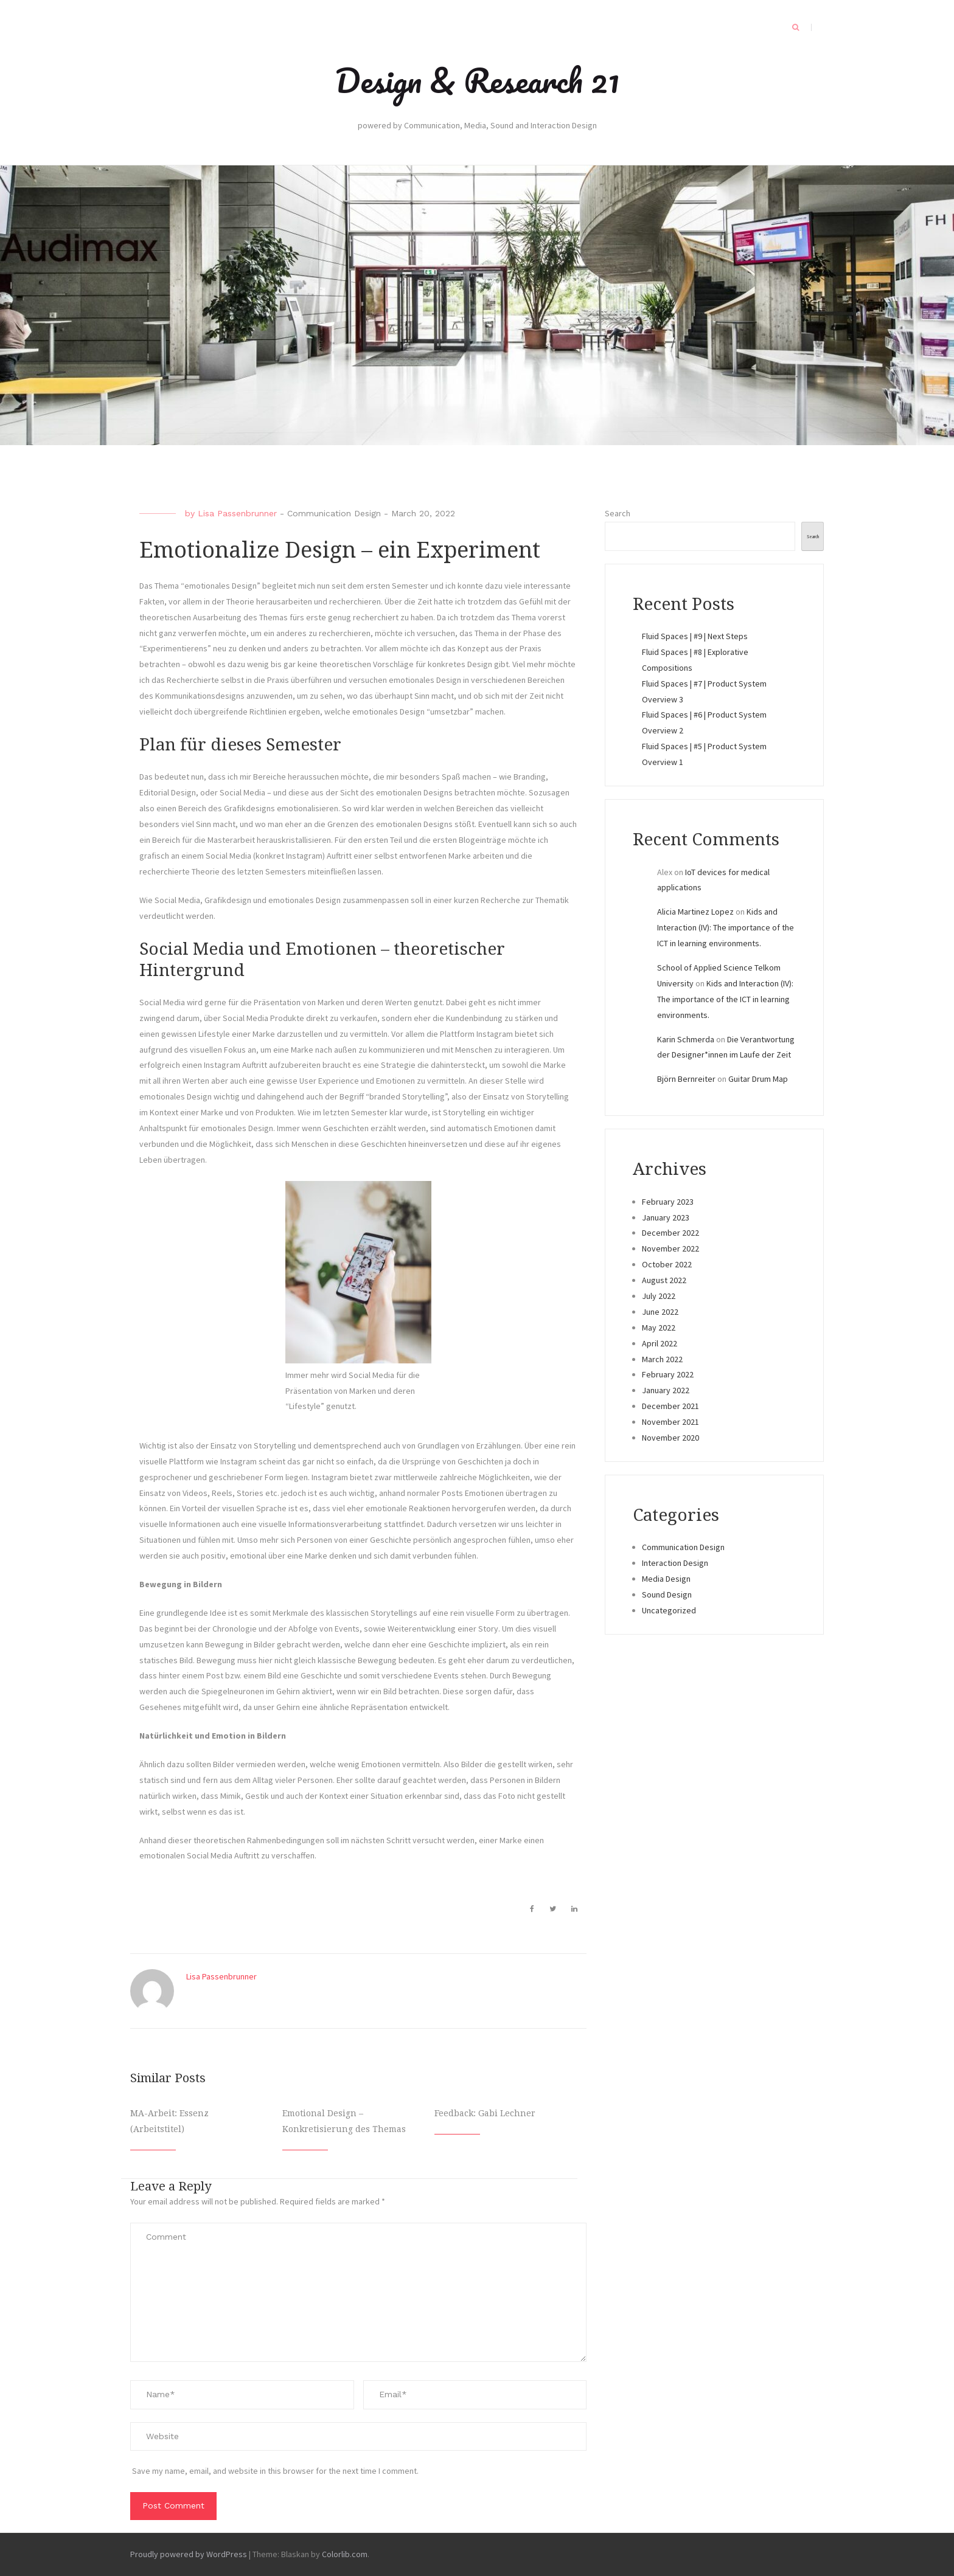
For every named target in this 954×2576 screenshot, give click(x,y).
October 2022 (667, 1264)
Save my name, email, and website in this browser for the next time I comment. (275, 2470)
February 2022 (668, 1374)
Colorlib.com (344, 2554)
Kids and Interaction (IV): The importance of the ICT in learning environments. (725, 927)
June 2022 (660, 1311)
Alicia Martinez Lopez (695, 911)
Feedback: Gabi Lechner (484, 2113)
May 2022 (658, 1327)
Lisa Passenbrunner (237, 513)
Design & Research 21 (477, 80)
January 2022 (665, 1390)
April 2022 (659, 1343)
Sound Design (667, 1594)
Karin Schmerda (685, 1039)
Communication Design (334, 513)
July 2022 (658, 1295)
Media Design (666, 1578)
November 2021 (670, 1421)
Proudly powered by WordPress (188, 2554)
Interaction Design (675, 1562)
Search (617, 513)
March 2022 (662, 1359)
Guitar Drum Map (758, 1078)
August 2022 (664, 1280)
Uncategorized (669, 1610)
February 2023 (668, 1201)
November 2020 (670, 1437)
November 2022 (670, 1248)
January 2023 (665, 1217)
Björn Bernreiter (686, 1078)
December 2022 (670, 1232)
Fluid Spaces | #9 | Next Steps (695, 636)
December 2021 (670, 1406)
